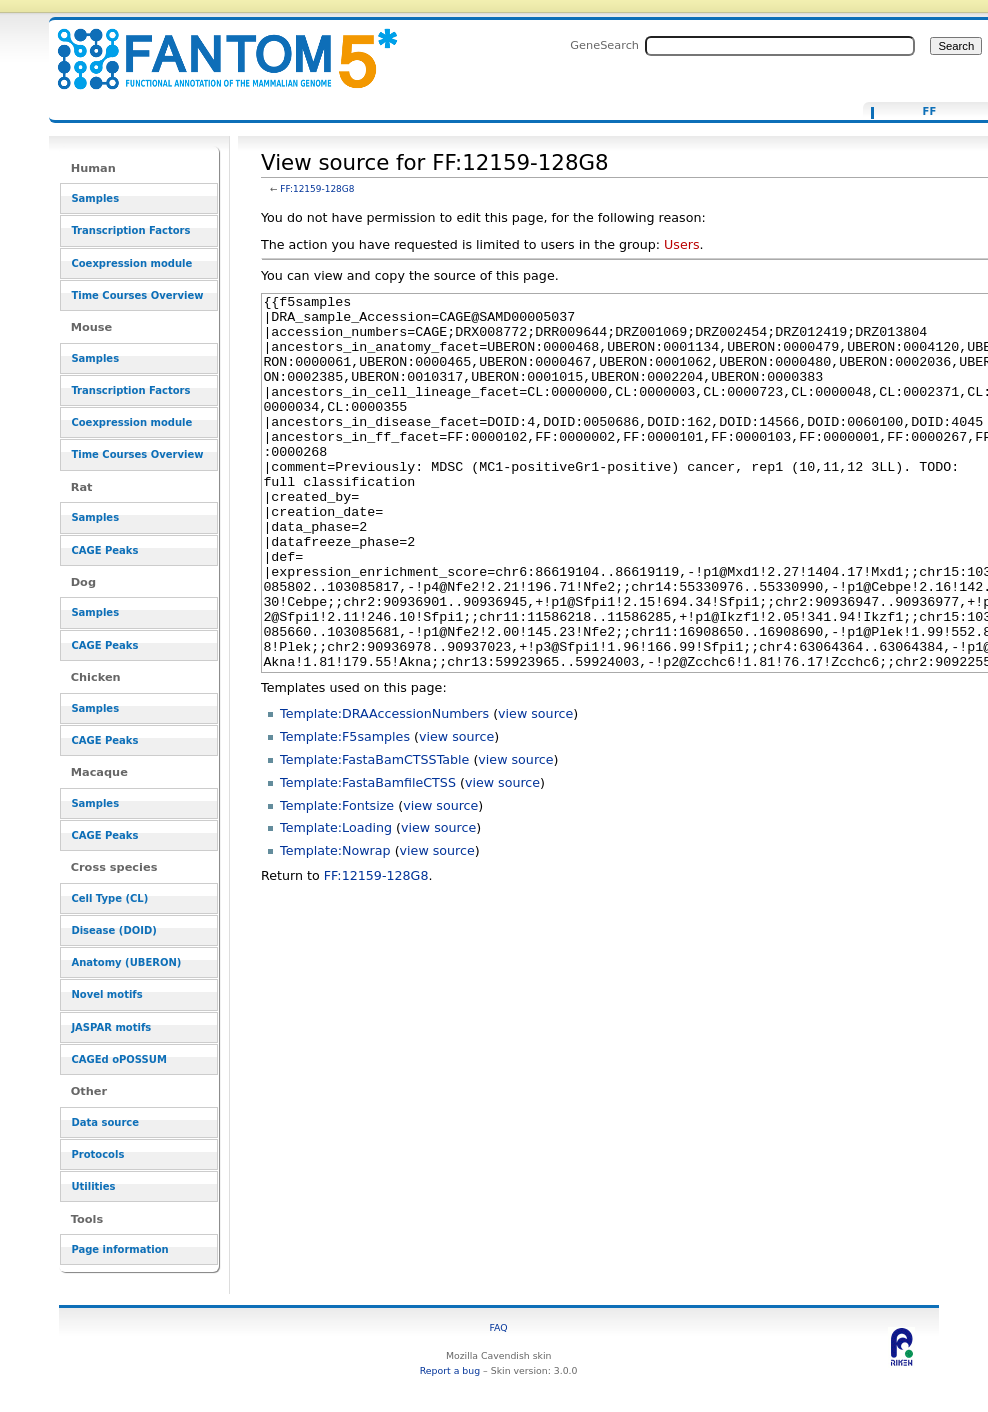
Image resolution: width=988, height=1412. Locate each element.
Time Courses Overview (137, 295)
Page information (119, 1249)
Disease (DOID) (113, 930)
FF (930, 112)
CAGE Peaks (104, 550)
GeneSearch (604, 45)
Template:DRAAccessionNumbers (384, 788)
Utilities (93, 1186)
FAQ (499, 1327)
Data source (105, 1122)
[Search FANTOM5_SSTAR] (780, 46)
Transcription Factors (130, 230)
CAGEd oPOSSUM (118, 1059)
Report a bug (450, 1370)
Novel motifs (106, 994)
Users (681, 244)
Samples (95, 198)
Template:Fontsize (337, 880)
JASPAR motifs (111, 1027)
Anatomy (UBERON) (126, 962)
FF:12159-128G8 (317, 189)
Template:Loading (336, 902)
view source (535, 788)
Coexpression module (131, 263)
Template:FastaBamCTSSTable (374, 834)
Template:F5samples (345, 811)
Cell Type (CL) (109, 898)
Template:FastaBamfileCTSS (368, 857)
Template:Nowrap (335, 925)
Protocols (97, 1154)
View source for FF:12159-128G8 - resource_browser (215, 47)
